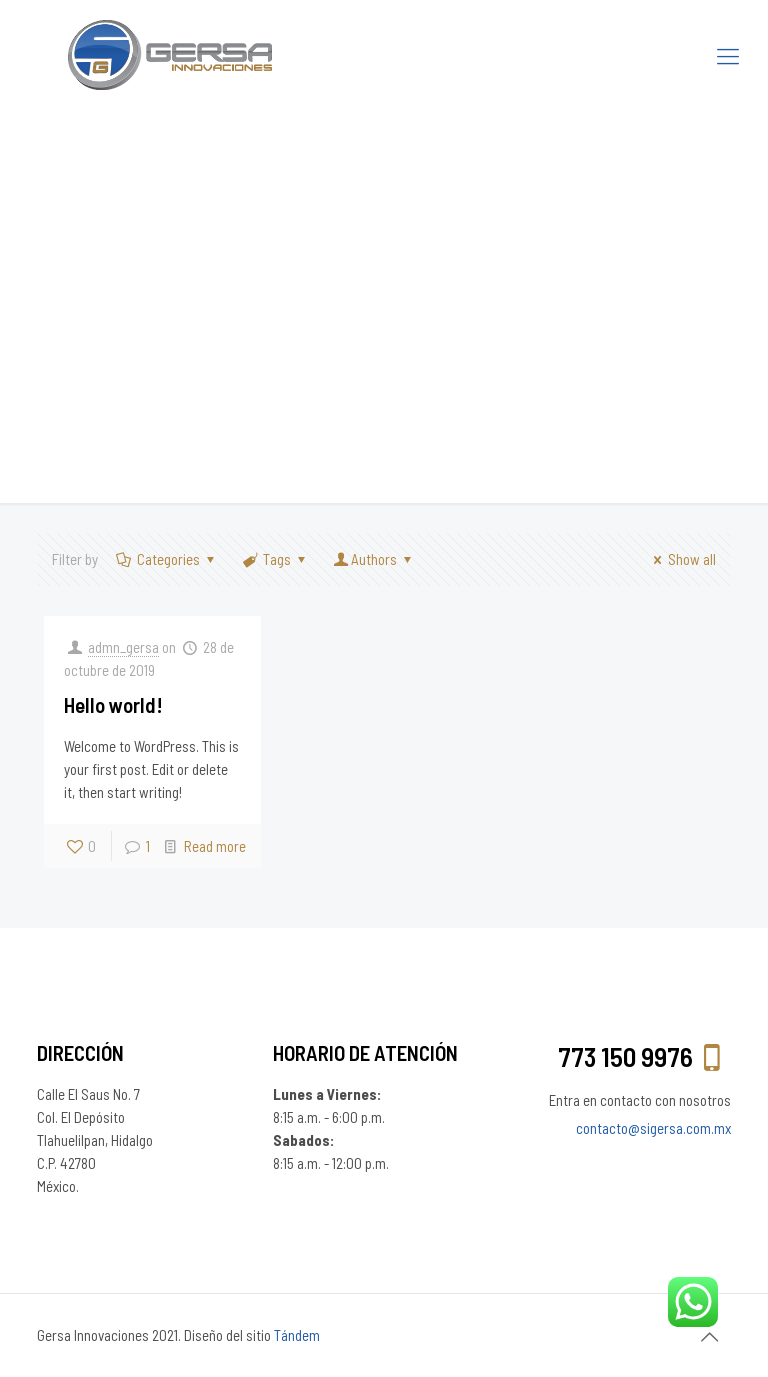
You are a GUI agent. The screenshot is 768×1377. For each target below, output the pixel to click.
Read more (215, 846)
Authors (374, 559)
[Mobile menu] (728, 55)
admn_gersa (123, 647)
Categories (167, 559)
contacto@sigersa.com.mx (653, 1128)
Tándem (297, 1335)
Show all (681, 559)
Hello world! (113, 704)
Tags (275, 559)
